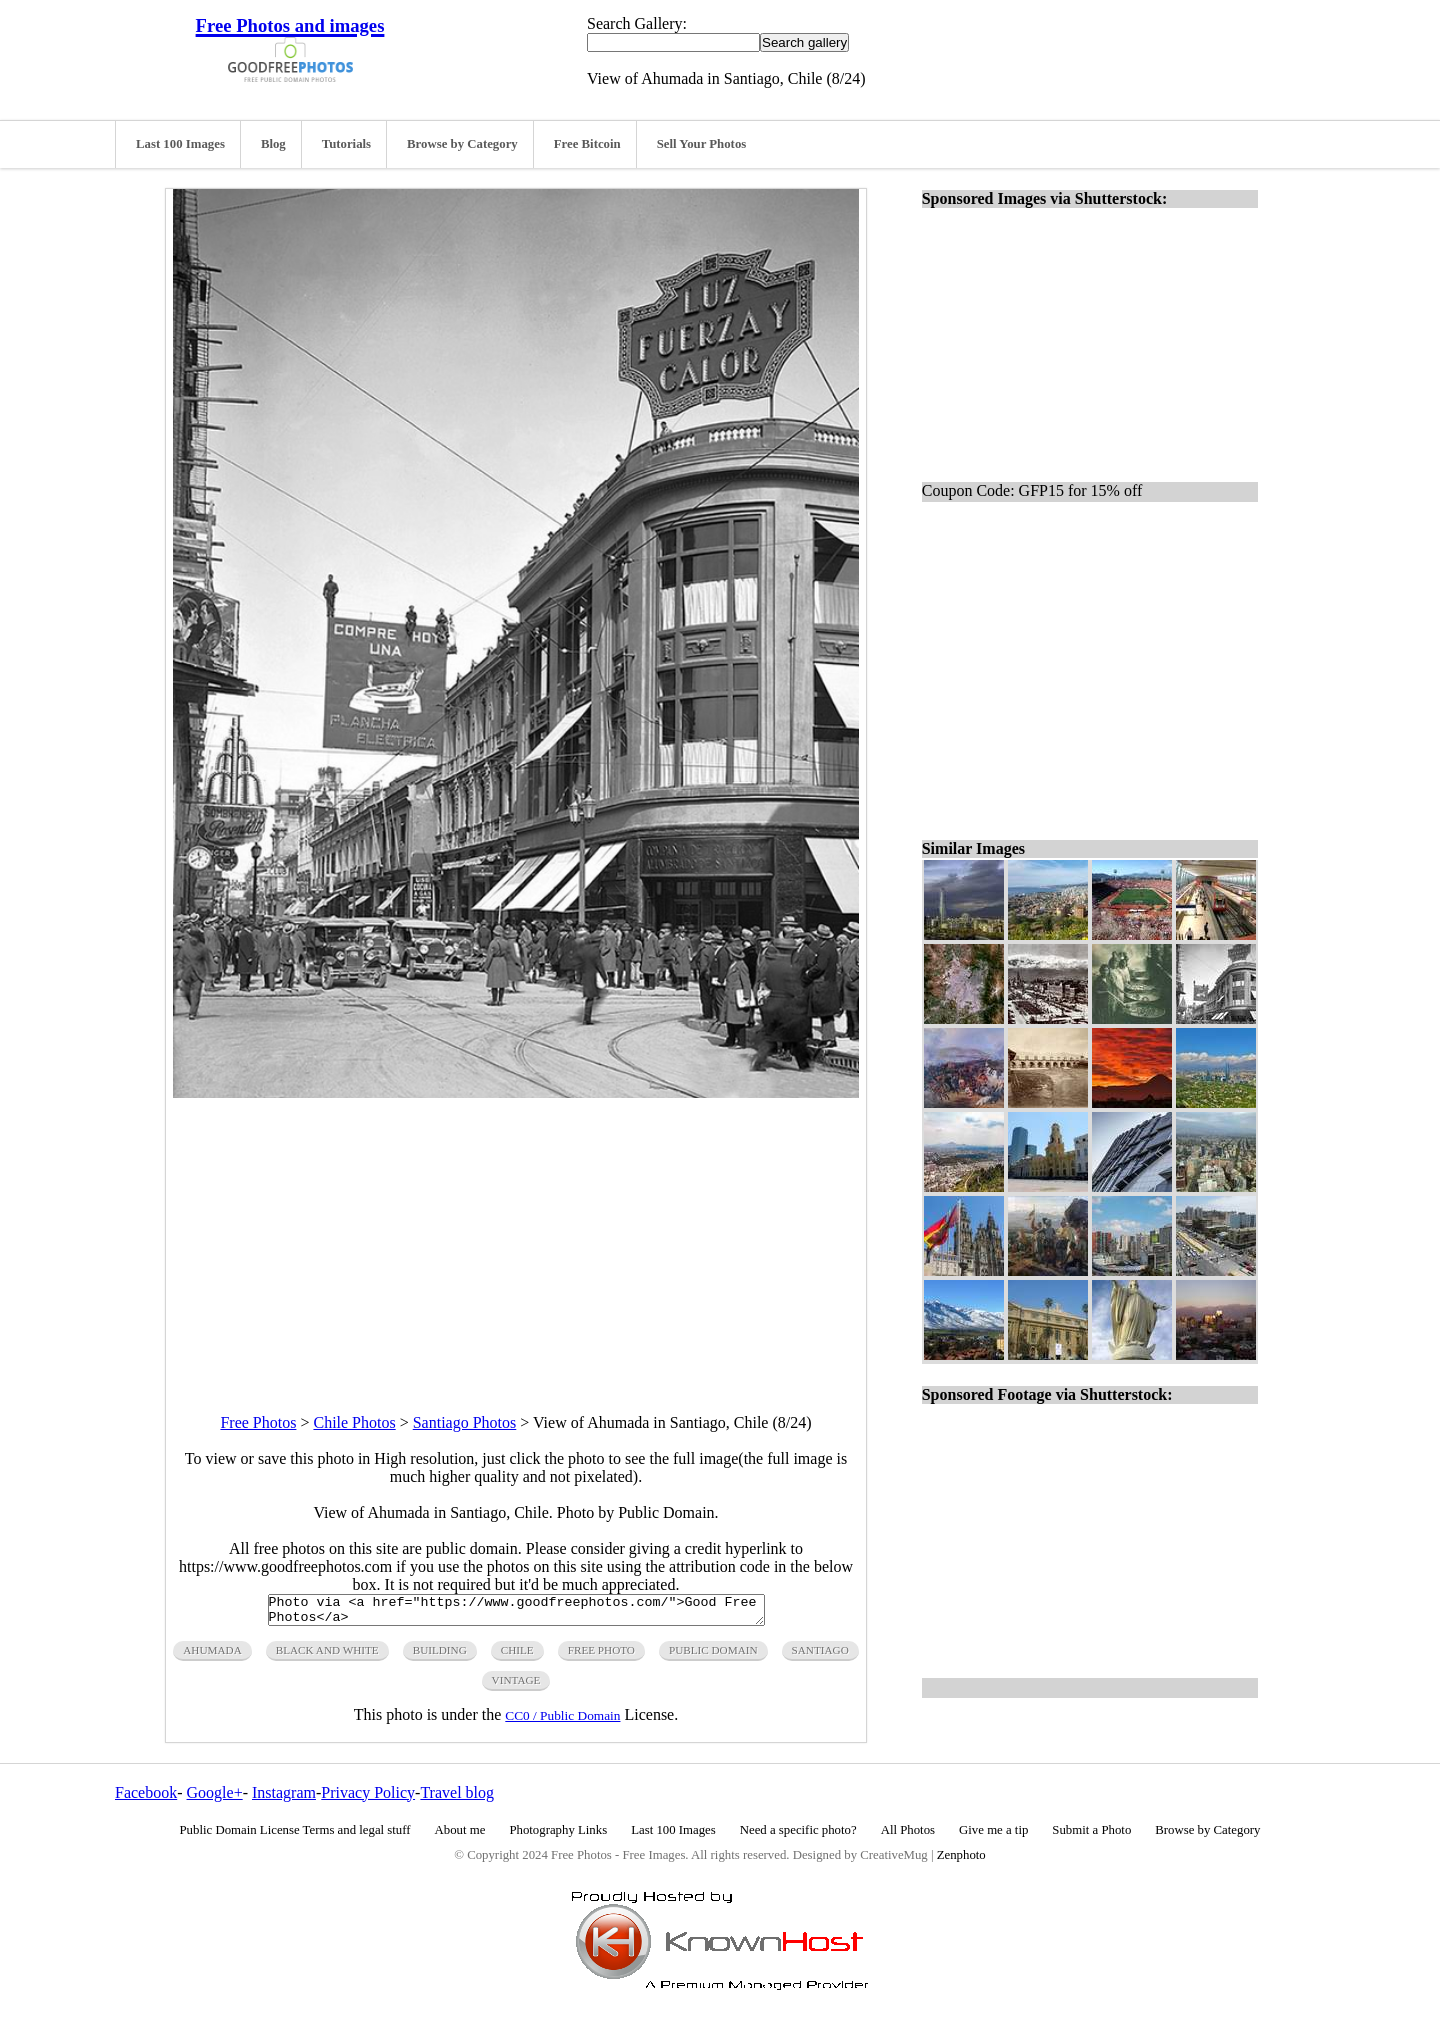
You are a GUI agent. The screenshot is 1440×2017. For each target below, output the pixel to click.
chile (517, 1656)
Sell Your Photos (702, 144)
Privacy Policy (368, 1798)
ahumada (212, 1656)
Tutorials (346, 144)
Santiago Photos (465, 1422)
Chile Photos (354, 1422)
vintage (516, 1686)
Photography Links (558, 1836)
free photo (601, 1656)
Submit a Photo (1091, 1836)
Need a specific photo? (798, 1836)
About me (460, 1836)
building (440, 1656)
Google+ (215, 1798)
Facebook (146, 1798)
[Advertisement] (516, 1238)
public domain (713, 1656)
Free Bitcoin (587, 144)
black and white (327, 1656)
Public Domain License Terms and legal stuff (295, 1836)
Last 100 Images (180, 144)
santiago (820, 1656)
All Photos (908, 1836)
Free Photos (258, 1422)
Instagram (284, 1798)
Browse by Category (462, 144)
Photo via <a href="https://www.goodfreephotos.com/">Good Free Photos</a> (516, 1613)
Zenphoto (961, 1861)
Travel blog (457, 1798)
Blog (273, 144)
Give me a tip (993, 1836)
